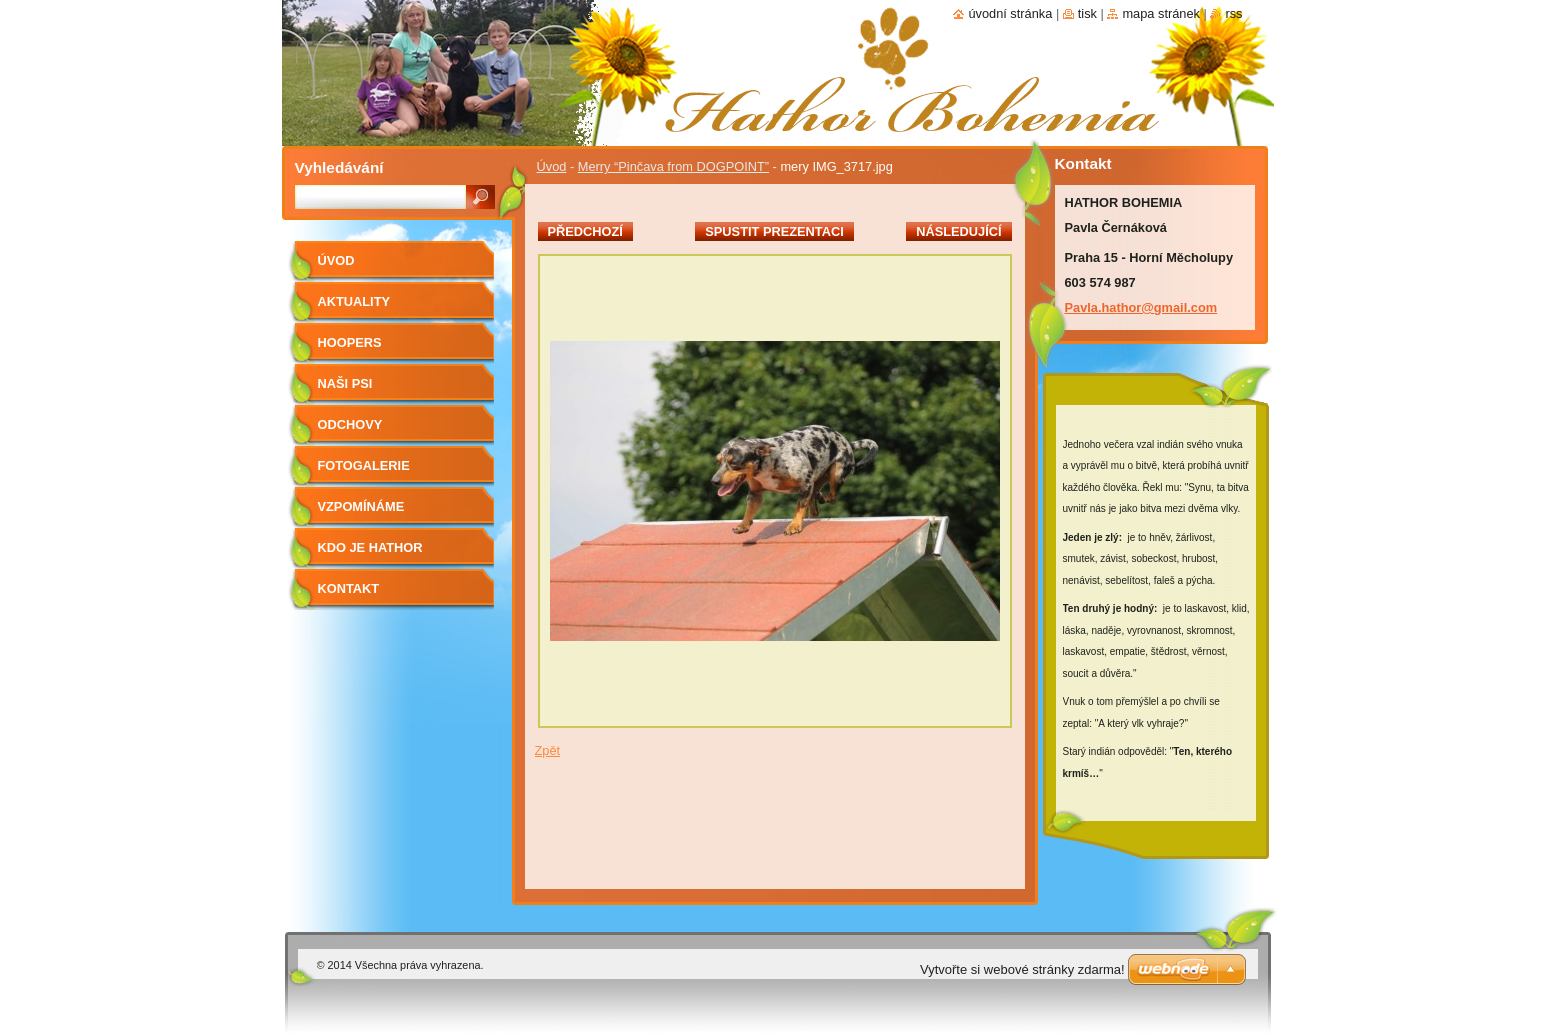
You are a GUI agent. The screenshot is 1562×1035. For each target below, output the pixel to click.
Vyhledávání (339, 167)
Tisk (1087, 13)
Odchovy (350, 424)
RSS (1233, 13)
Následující (958, 231)
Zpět (548, 750)
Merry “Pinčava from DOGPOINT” (673, 166)
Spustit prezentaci (774, 231)
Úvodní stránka (1010, 13)
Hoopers (350, 342)
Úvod (552, 166)
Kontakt (349, 588)
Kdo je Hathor (370, 547)
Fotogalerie (364, 465)
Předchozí (585, 231)
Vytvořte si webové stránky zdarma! (1022, 969)
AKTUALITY (354, 301)
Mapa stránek (1161, 13)
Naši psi (345, 383)
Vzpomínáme (361, 506)
